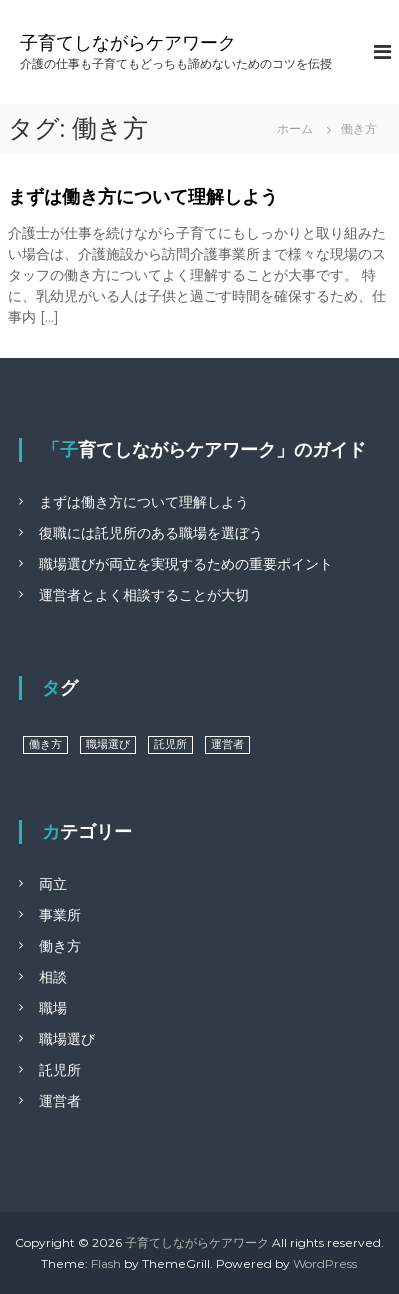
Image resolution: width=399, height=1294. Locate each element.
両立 (53, 884)
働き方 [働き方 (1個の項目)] (45, 744)
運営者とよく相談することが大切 (144, 595)
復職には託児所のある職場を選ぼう (151, 533)
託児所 (60, 1070)
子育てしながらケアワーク (128, 43)
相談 (53, 977)
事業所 (60, 915)
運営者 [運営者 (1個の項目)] (227, 744)
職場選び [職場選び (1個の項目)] (108, 744)
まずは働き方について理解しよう (143, 197)
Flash (106, 1263)
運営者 (60, 1101)
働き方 (60, 946)
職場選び (67, 1039)
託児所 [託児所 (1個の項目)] (170, 744)
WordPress (325, 1263)
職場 (53, 1008)
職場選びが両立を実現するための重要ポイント (186, 564)
